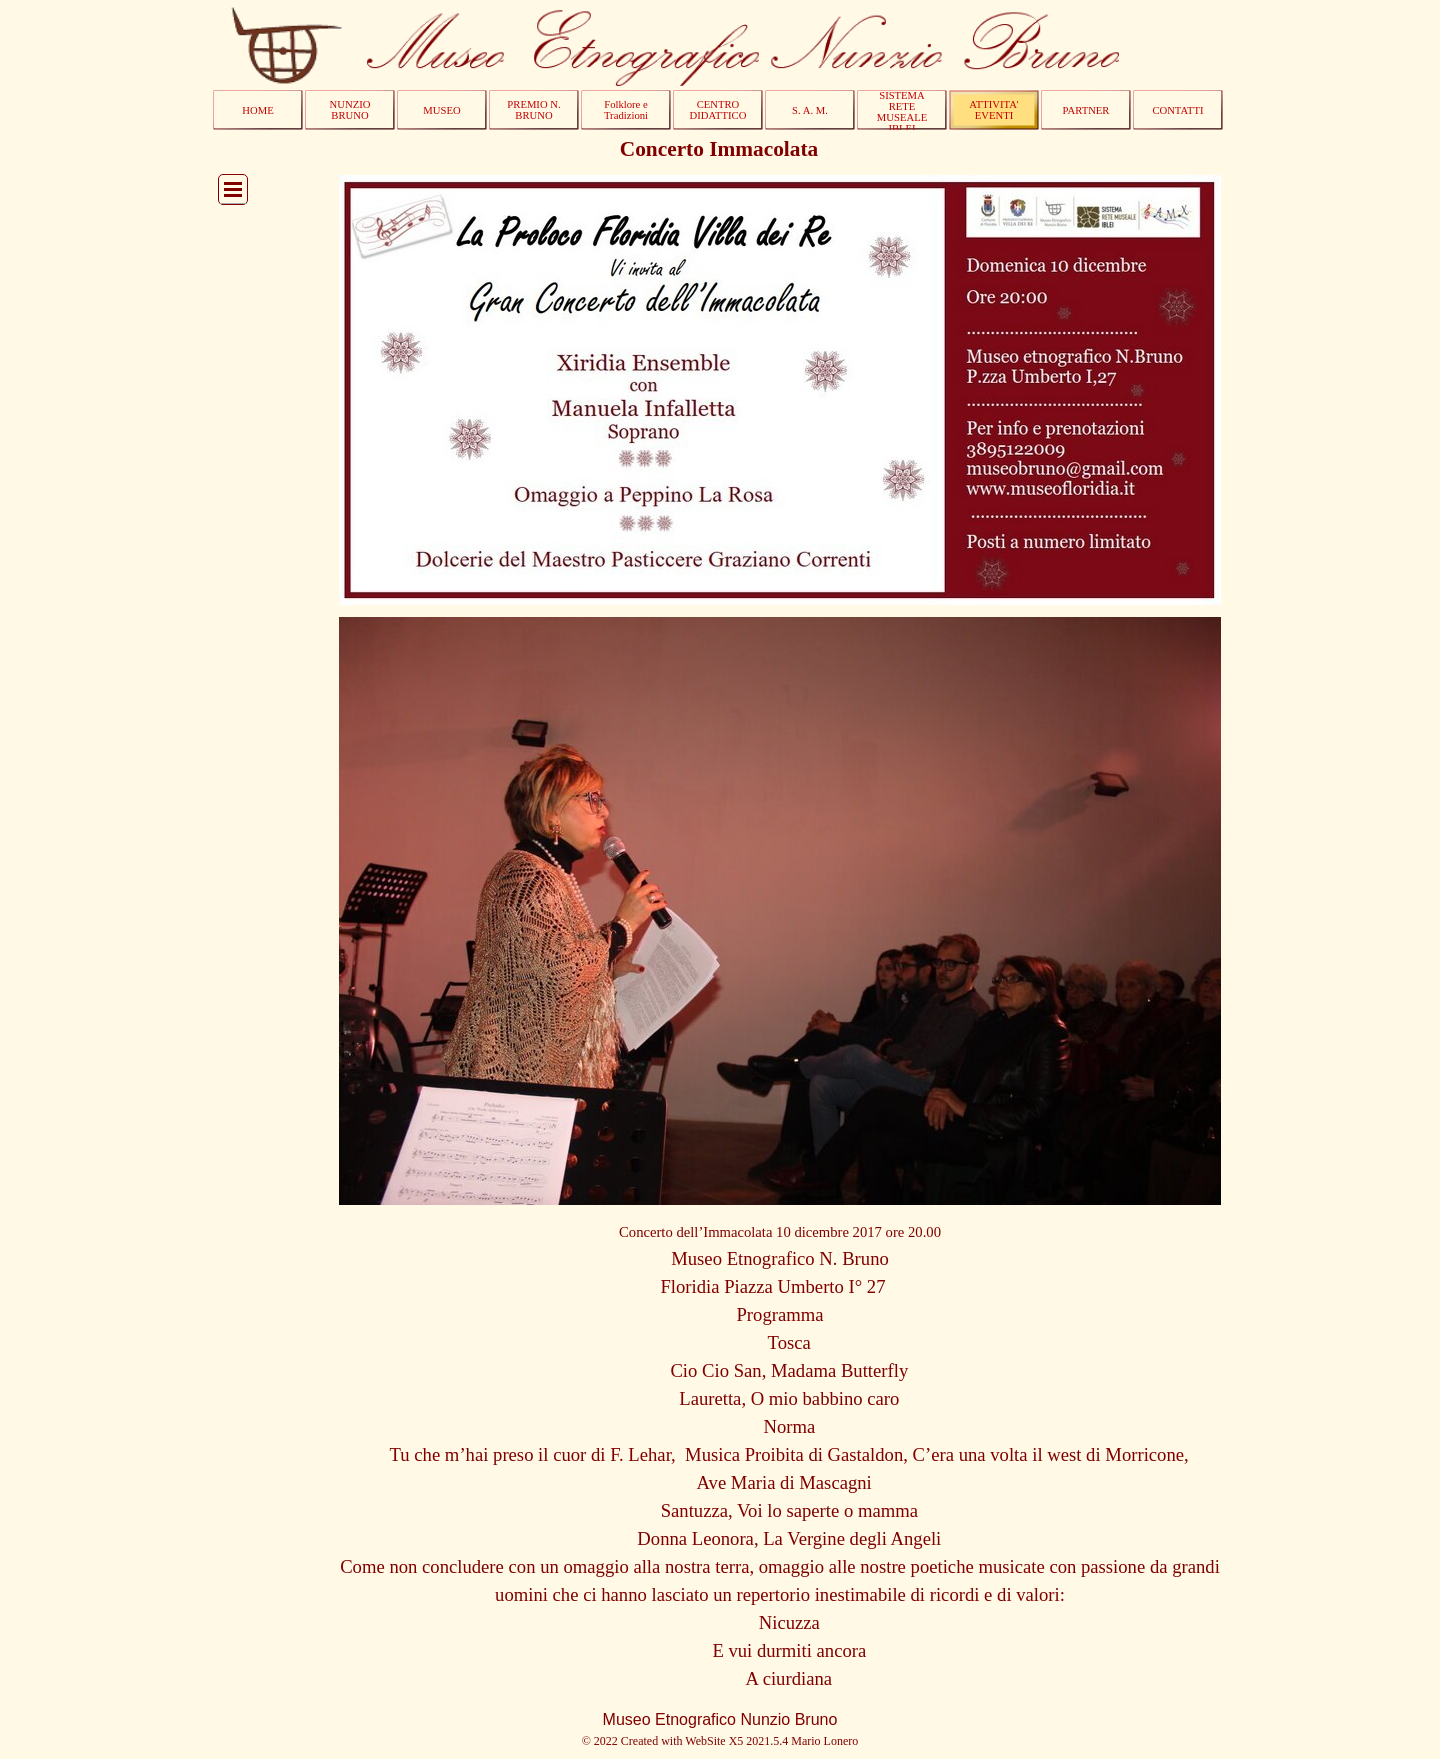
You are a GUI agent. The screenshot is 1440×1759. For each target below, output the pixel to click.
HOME (257, 110)
